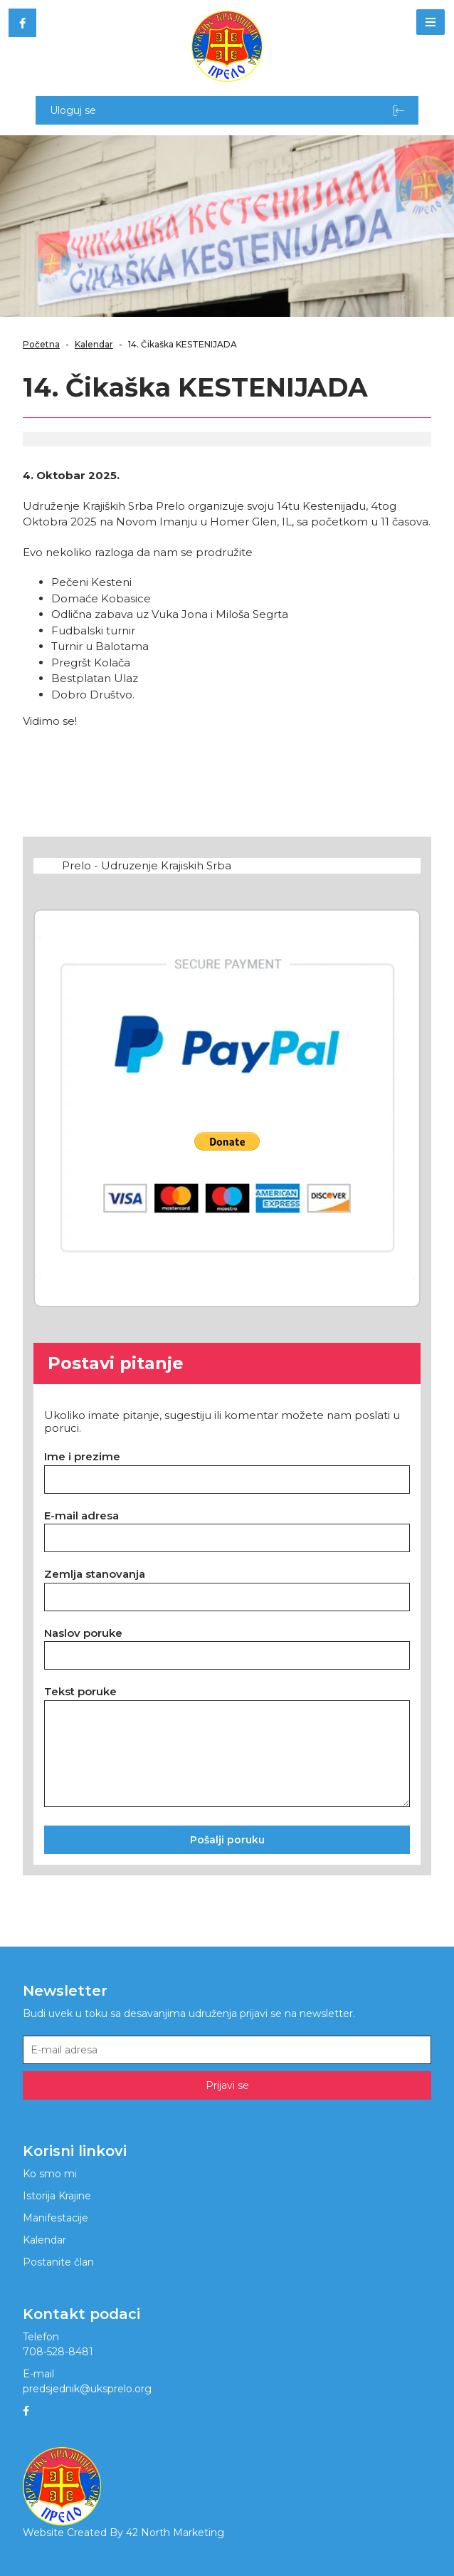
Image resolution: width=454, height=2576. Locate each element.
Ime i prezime (82, 1456)
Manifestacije (55, 2217)
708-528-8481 (58, 2351)
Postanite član (58, 2262)
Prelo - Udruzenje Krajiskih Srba (146, 865)
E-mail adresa (81, 1515)
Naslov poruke (83, 1633)
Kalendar (94, 344)
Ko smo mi (50, 2173)
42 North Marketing (175, 2532)
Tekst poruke (80, 1691)
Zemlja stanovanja (94, 1574)
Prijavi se (227, 2085)
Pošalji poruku (227, 1839)
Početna (41, 344)
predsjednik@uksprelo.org (87, 2388)
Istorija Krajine (57, 2195)
